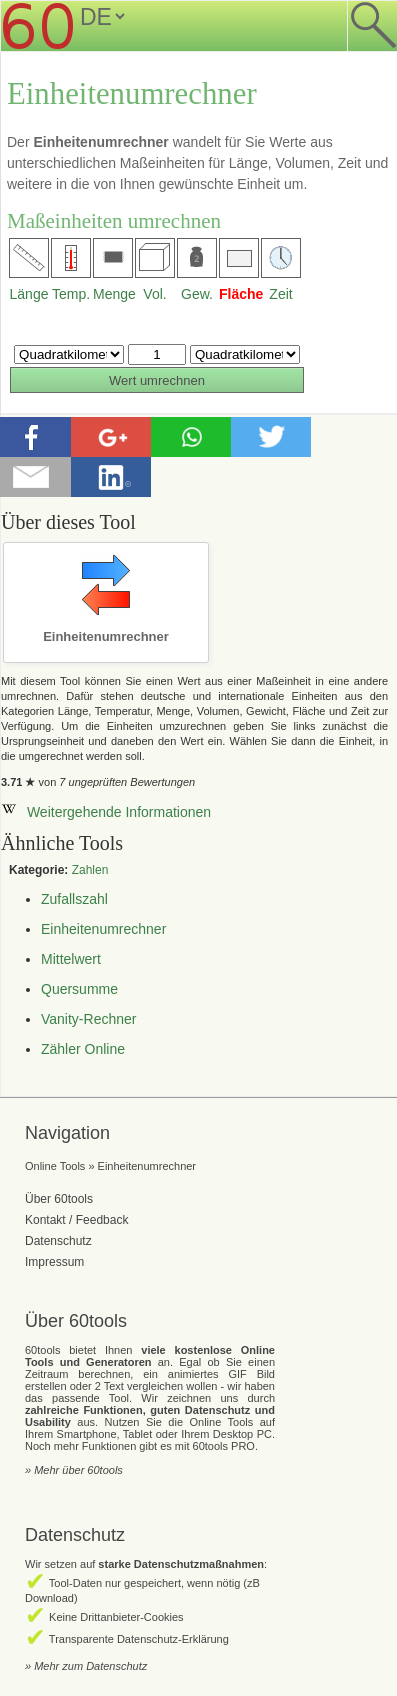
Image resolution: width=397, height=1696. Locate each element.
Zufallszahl (74, 899)
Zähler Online (83, 1049)
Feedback (102, 1220)
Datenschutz (58, 1241)
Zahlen (90, 870)
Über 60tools (59, 1199)
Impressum (54, 1262)
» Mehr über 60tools (74, 1470)
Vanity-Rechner (88, 1019)
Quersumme (79, 989)
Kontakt (45, 1220)
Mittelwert (71, 959)
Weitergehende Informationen (106, 812)
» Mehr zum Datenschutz (86, 1666)
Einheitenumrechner (103, 929)
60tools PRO (224, 1446)
